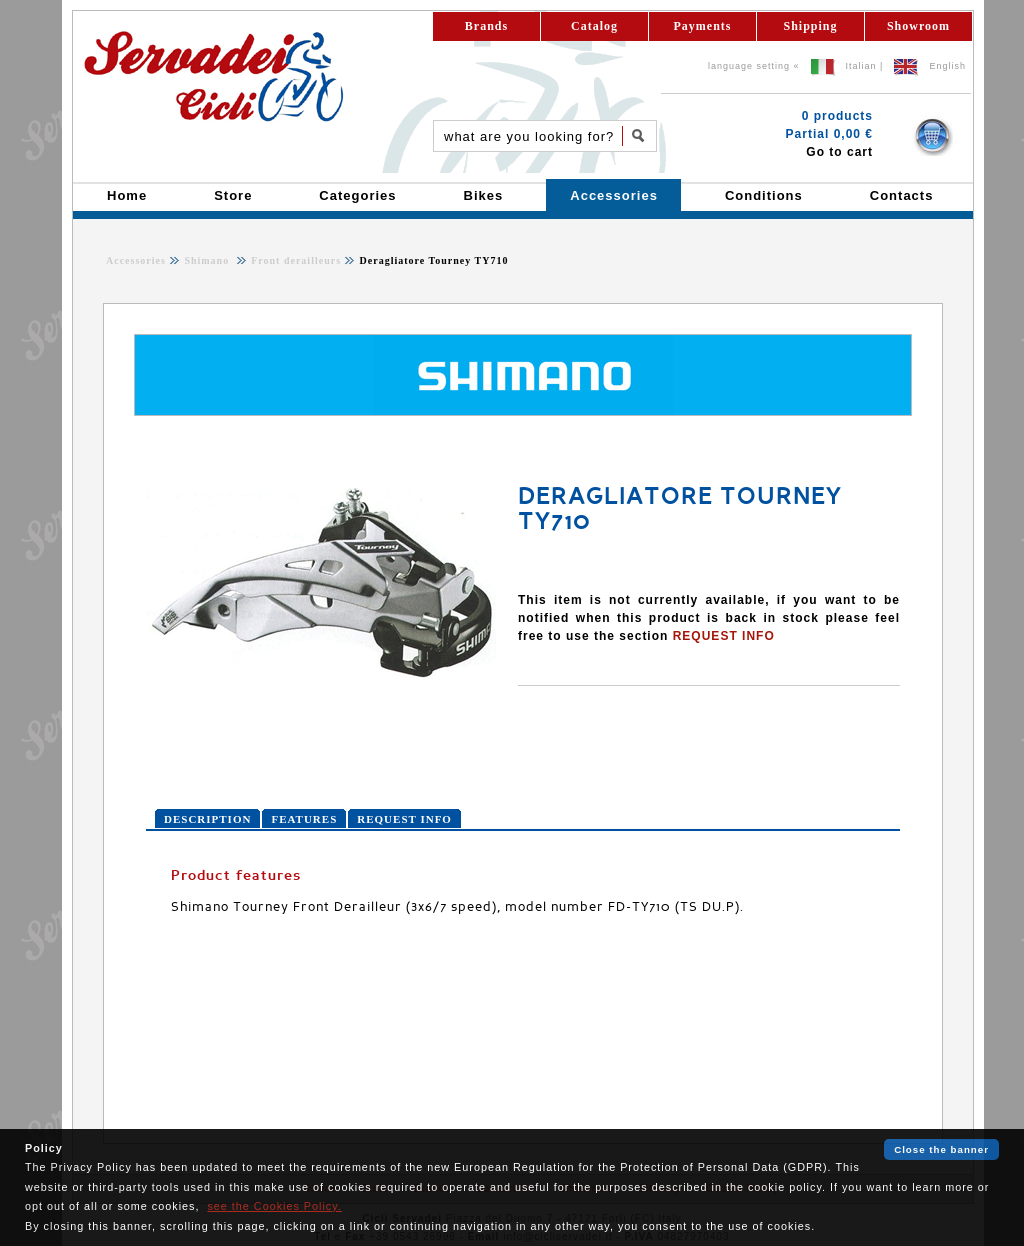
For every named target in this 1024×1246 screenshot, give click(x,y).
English (947, 66)
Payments (703, 26)
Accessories (136, 260)
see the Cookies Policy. (274, 1206)
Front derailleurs (294, 260)
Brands (486, 26)
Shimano (208, 260)
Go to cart (839, 152)
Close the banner (941, 1149)
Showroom (918, 26)
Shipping (810, 26)
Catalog (594, 26)
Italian (861, 66)
